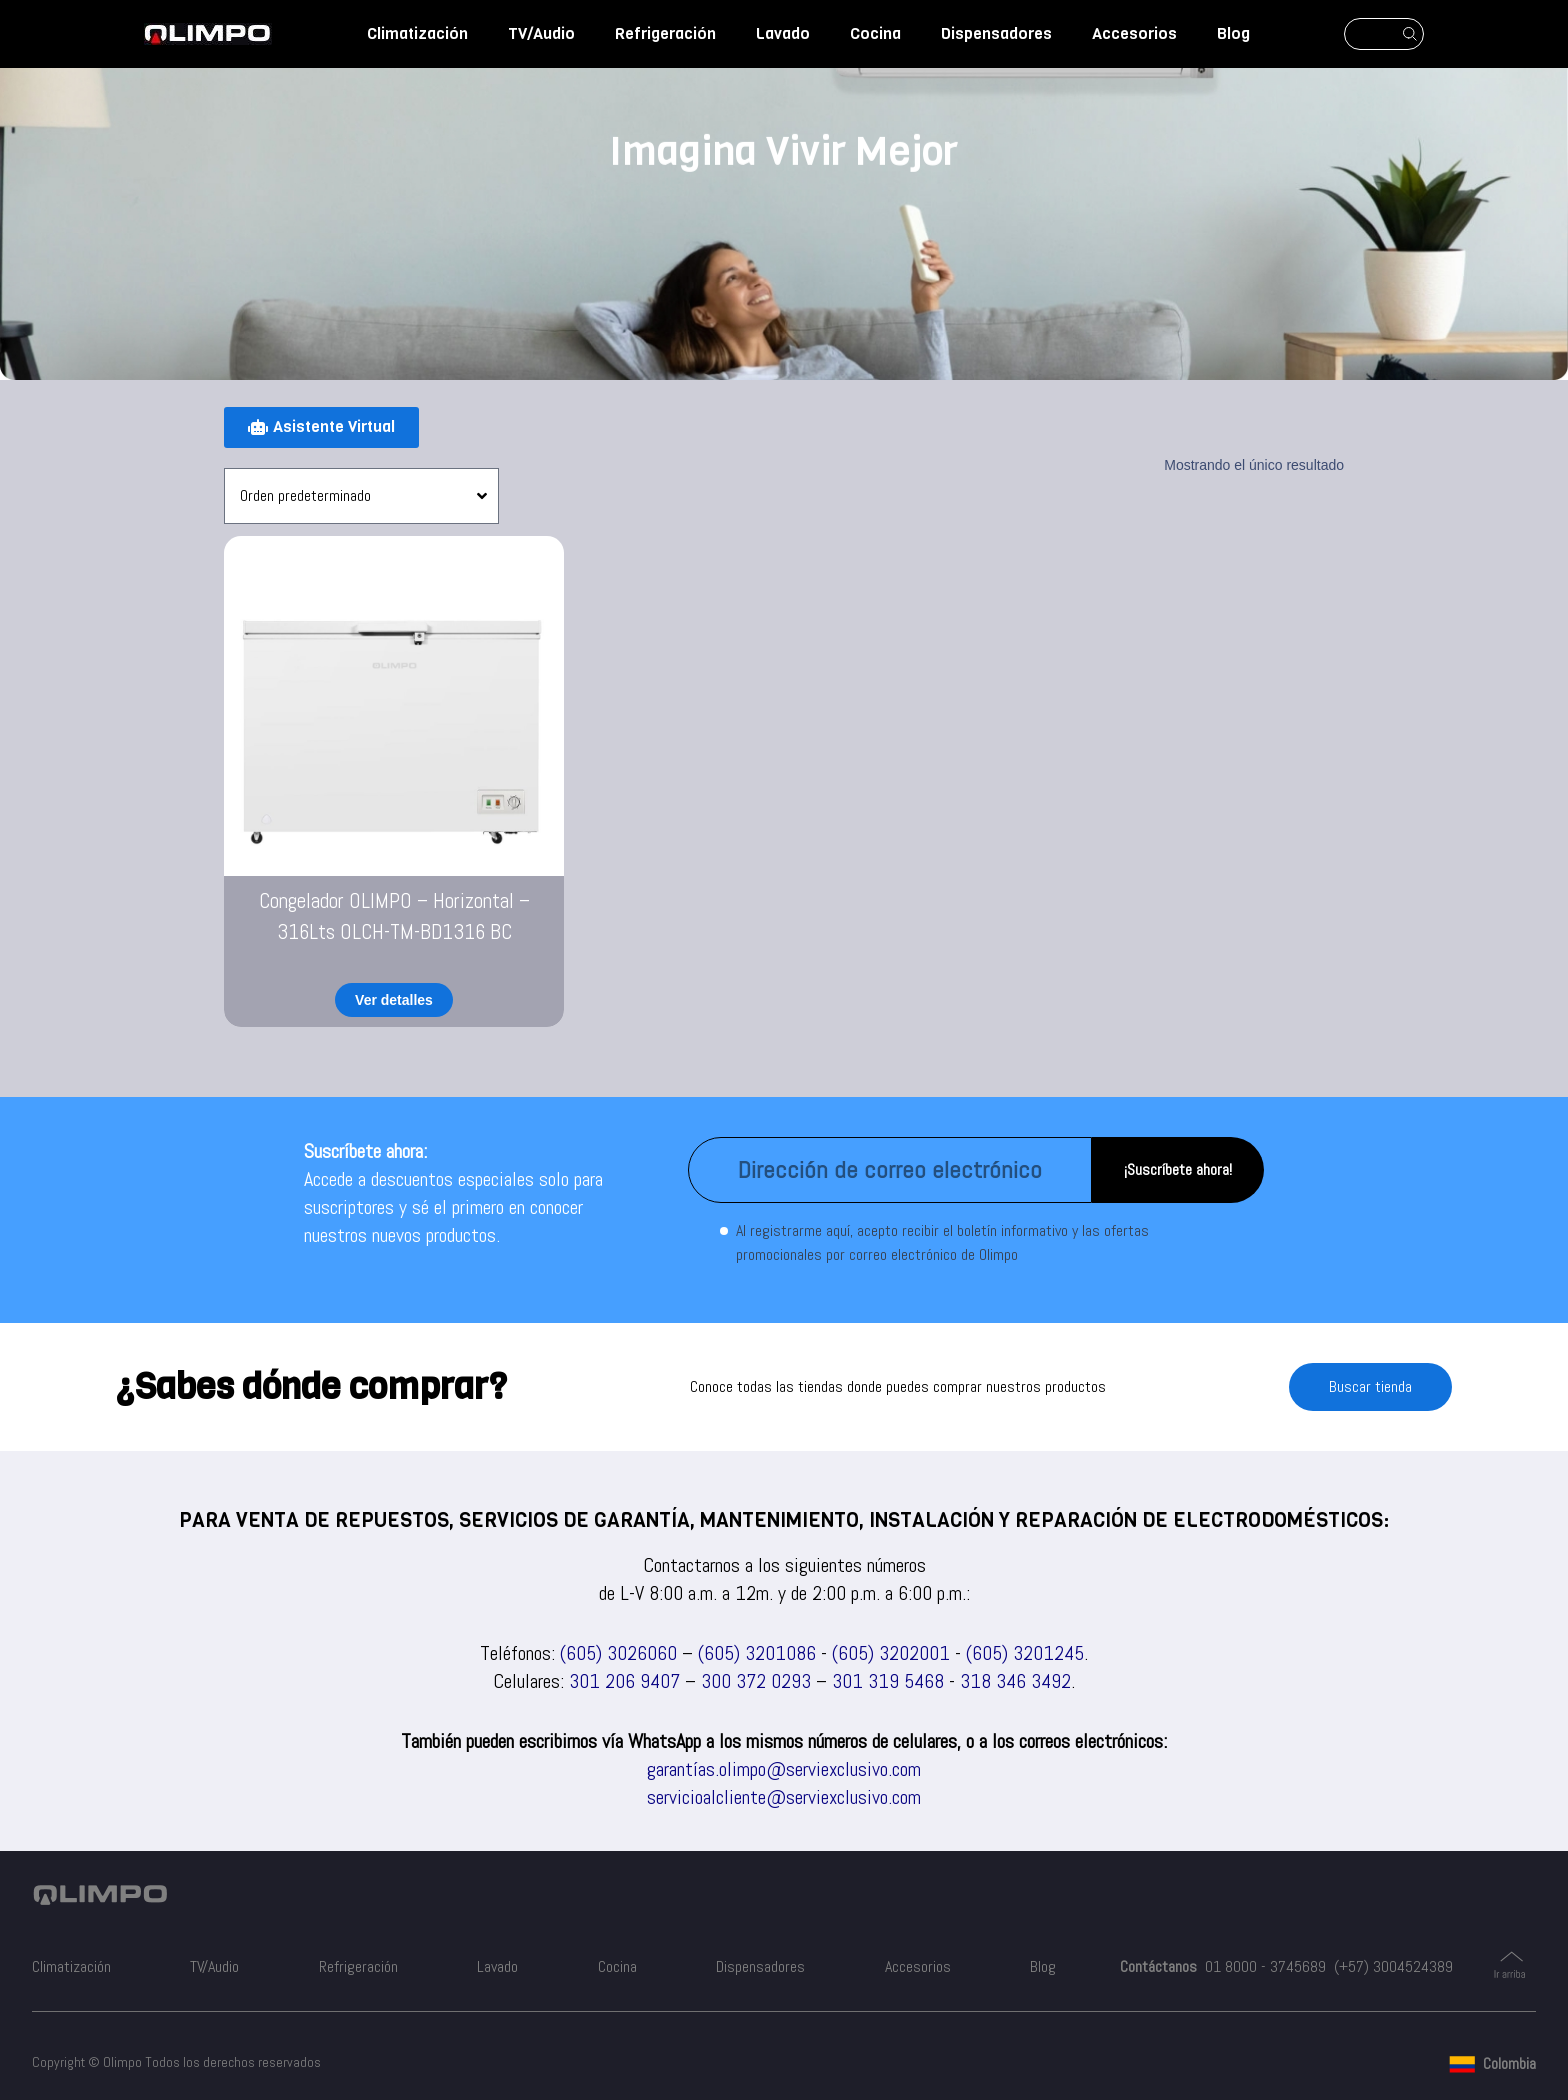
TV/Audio (541, 33)
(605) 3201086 (757, 1653)
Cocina (875, 33)
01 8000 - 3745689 (1265, 1966)
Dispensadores (996, 33)
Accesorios (1134, 33)
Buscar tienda (1370, 1386)
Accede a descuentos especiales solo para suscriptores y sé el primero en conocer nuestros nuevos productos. (453, 1207)
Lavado (783, 33)
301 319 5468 (888, 1681)
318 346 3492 (1015, 1681)
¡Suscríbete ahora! (1178, 1169)
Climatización (417, 33)
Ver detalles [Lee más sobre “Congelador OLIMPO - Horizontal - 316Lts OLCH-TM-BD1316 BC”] (394, 1000)
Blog (1233, 33)
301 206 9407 (624, 1681)
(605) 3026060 (618, 1653)
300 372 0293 (756, 1681)
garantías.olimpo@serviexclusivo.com (784, 1769)
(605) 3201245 (1025, 1653)
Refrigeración (665, 33)
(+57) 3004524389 (1393, 1966)
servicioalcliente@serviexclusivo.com (784, 1797)
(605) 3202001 (891, 1653)
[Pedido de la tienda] (361, 496)
